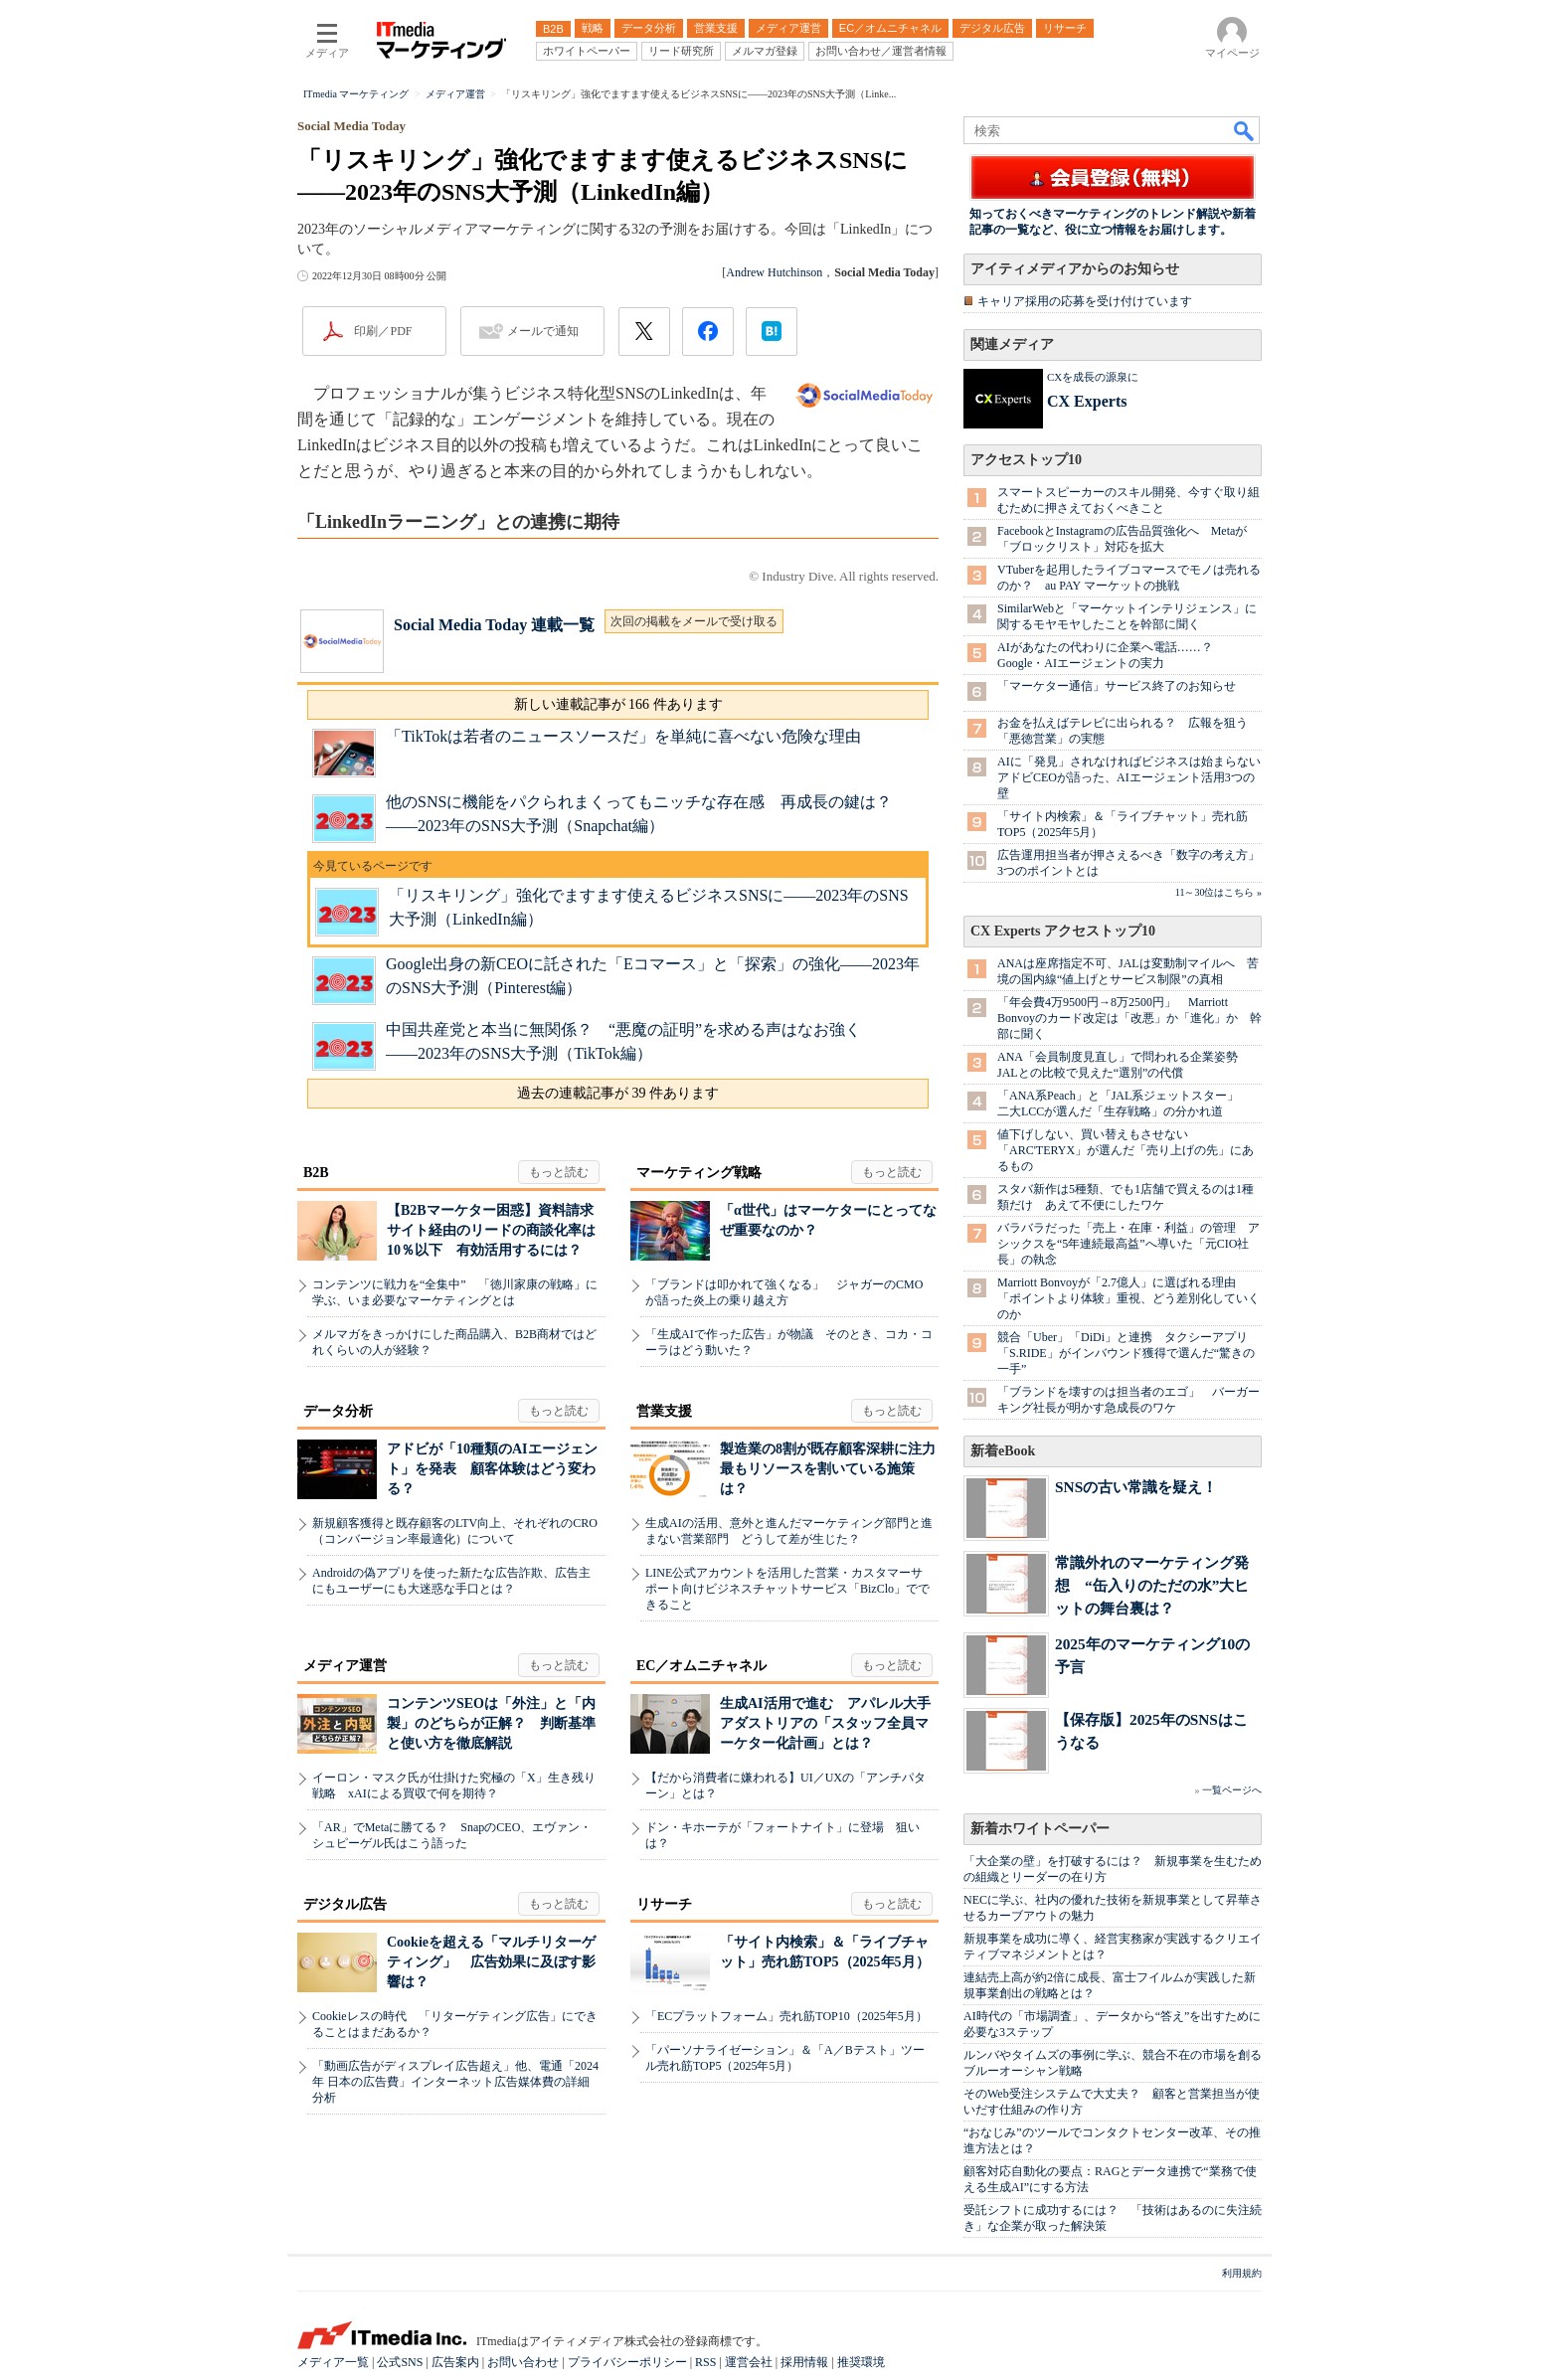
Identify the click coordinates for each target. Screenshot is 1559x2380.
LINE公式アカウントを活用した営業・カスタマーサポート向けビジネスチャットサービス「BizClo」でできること (787, 1589)
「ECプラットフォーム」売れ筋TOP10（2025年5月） (786, 2016)
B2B (316, 1172)
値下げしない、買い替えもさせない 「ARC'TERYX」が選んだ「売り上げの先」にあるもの (1125, 1150)
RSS (705, 2362)
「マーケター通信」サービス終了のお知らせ (1116, 686)
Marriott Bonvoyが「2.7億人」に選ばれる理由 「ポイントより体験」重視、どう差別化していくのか (1128, 1298)
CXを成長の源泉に (1092, 377)
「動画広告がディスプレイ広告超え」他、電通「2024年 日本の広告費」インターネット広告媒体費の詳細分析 (455, 2082)
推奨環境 (861, 2362)
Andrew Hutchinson (774, 272)
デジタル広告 (345, 1904)
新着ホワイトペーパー (1040, 1828)
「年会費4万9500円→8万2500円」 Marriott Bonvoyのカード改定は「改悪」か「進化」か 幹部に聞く (1129, 1018)
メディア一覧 (333, 2362)
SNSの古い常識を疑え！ (1136, 1486)
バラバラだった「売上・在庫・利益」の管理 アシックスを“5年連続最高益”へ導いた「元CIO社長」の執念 (1128, 1244)
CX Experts (1086, 401)
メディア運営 (345, 1665)
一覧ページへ (1232, 1790)
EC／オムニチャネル (701, 1665)
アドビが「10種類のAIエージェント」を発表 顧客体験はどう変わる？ (492, 1469)
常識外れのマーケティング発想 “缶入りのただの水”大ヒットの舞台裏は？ (1152, 1585)
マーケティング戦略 (699, 1172)
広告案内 (455, 2362)
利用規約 (1242, 2273)
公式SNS (400, 2362)
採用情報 (804, 2362)
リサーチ (664, 1904)
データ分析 (338, 1411)
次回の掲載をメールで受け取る (694, 621)
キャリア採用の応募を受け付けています (1084, 301)
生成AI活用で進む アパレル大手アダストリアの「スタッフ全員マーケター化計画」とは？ (825, 1723)
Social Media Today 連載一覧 (494, 624)
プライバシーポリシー (627, 2362)
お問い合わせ (523, 2362)
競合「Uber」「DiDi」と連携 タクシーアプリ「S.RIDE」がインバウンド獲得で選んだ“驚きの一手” (1126, 1353)
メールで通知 (543, 331)
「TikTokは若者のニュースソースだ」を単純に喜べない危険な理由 (623, 736)
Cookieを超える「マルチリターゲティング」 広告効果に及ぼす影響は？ (491, 1962)
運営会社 (749, 2362)
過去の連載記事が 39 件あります (618, 1093)
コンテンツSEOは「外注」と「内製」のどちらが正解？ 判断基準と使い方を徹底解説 (491, 1723)
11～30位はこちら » (1218, 892)
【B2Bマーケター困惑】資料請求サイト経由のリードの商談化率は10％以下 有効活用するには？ (491, 1230)
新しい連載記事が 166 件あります (618, 704)
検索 (1245, 130)
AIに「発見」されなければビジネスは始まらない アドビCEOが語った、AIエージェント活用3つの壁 (1135, 777)
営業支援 (664, 1411)
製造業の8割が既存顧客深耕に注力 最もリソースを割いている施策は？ (835, 1469)
